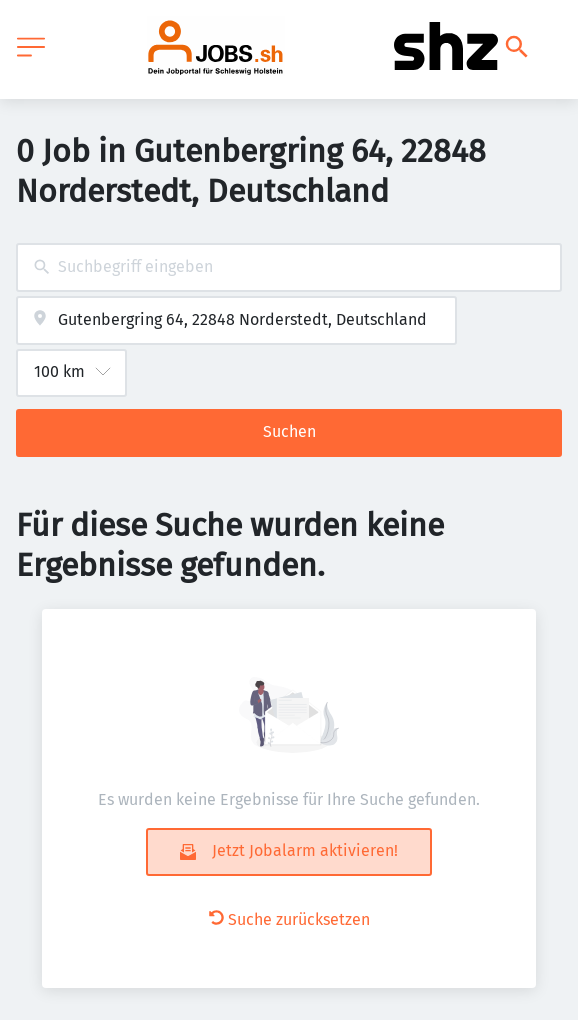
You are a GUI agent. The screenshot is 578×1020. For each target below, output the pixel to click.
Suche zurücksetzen (289, 919)
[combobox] (289, 267)
